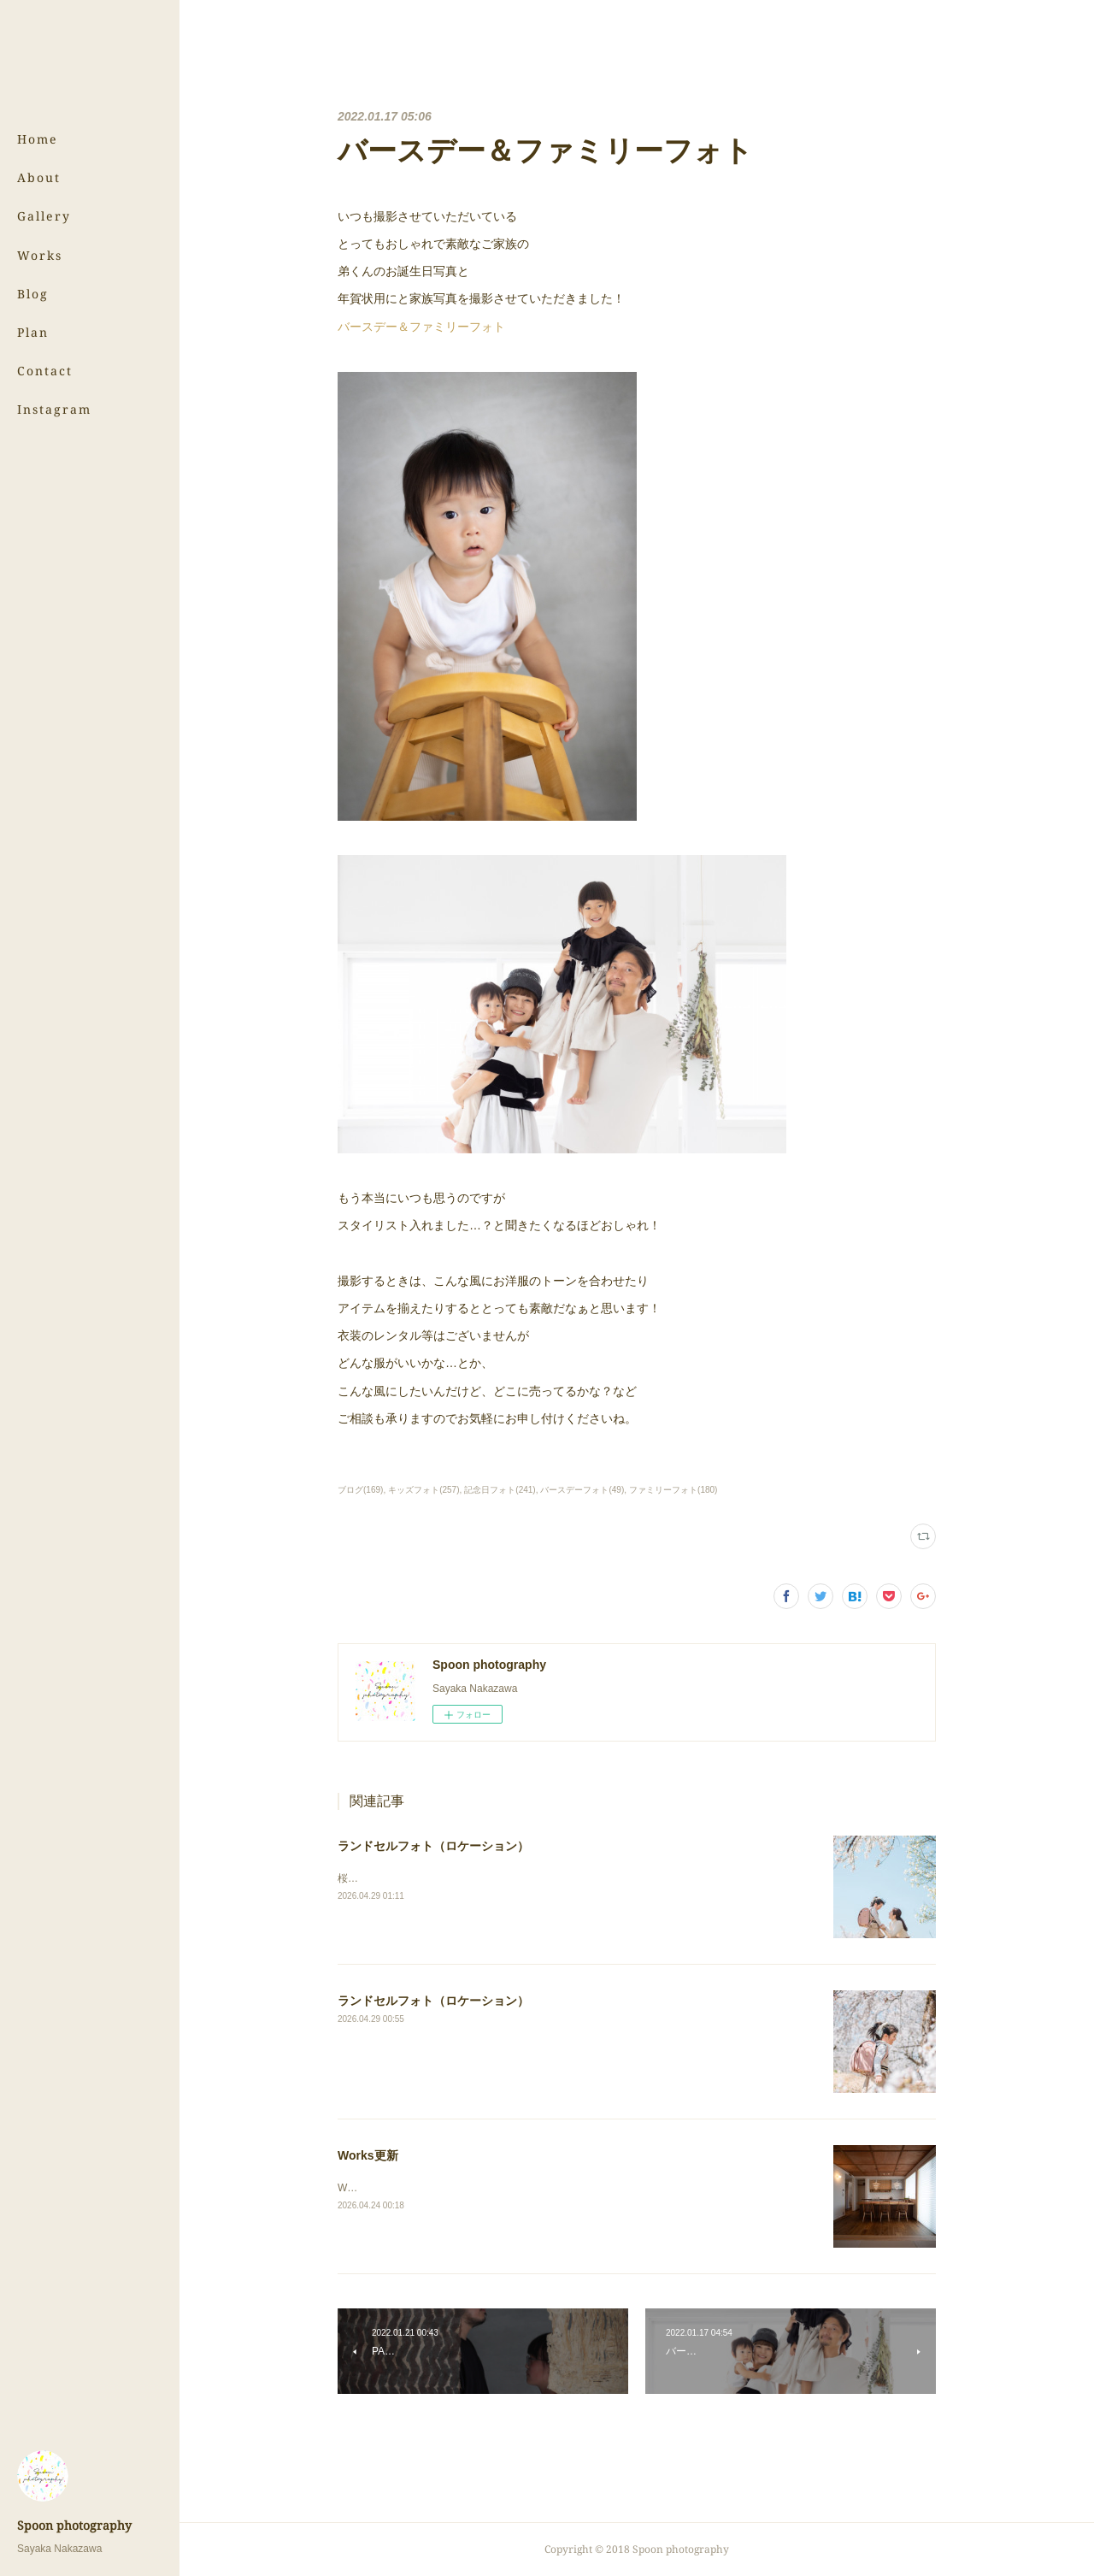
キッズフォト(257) (423, 1489)
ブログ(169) (360, 1489)
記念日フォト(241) (499, 1489)
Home (37, 139)
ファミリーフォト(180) (673, 1489)
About (39, 177)
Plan (33, 332)
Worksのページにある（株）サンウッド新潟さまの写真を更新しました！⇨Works (523, 2188)
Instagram (54, 409)
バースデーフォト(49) (582, 1489)
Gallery (44, 216)
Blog (33, 294)
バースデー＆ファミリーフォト (421, 326)
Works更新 (368, 2155)
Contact (45, 371)
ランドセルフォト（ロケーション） (433, 1846)
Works (39, 255)
